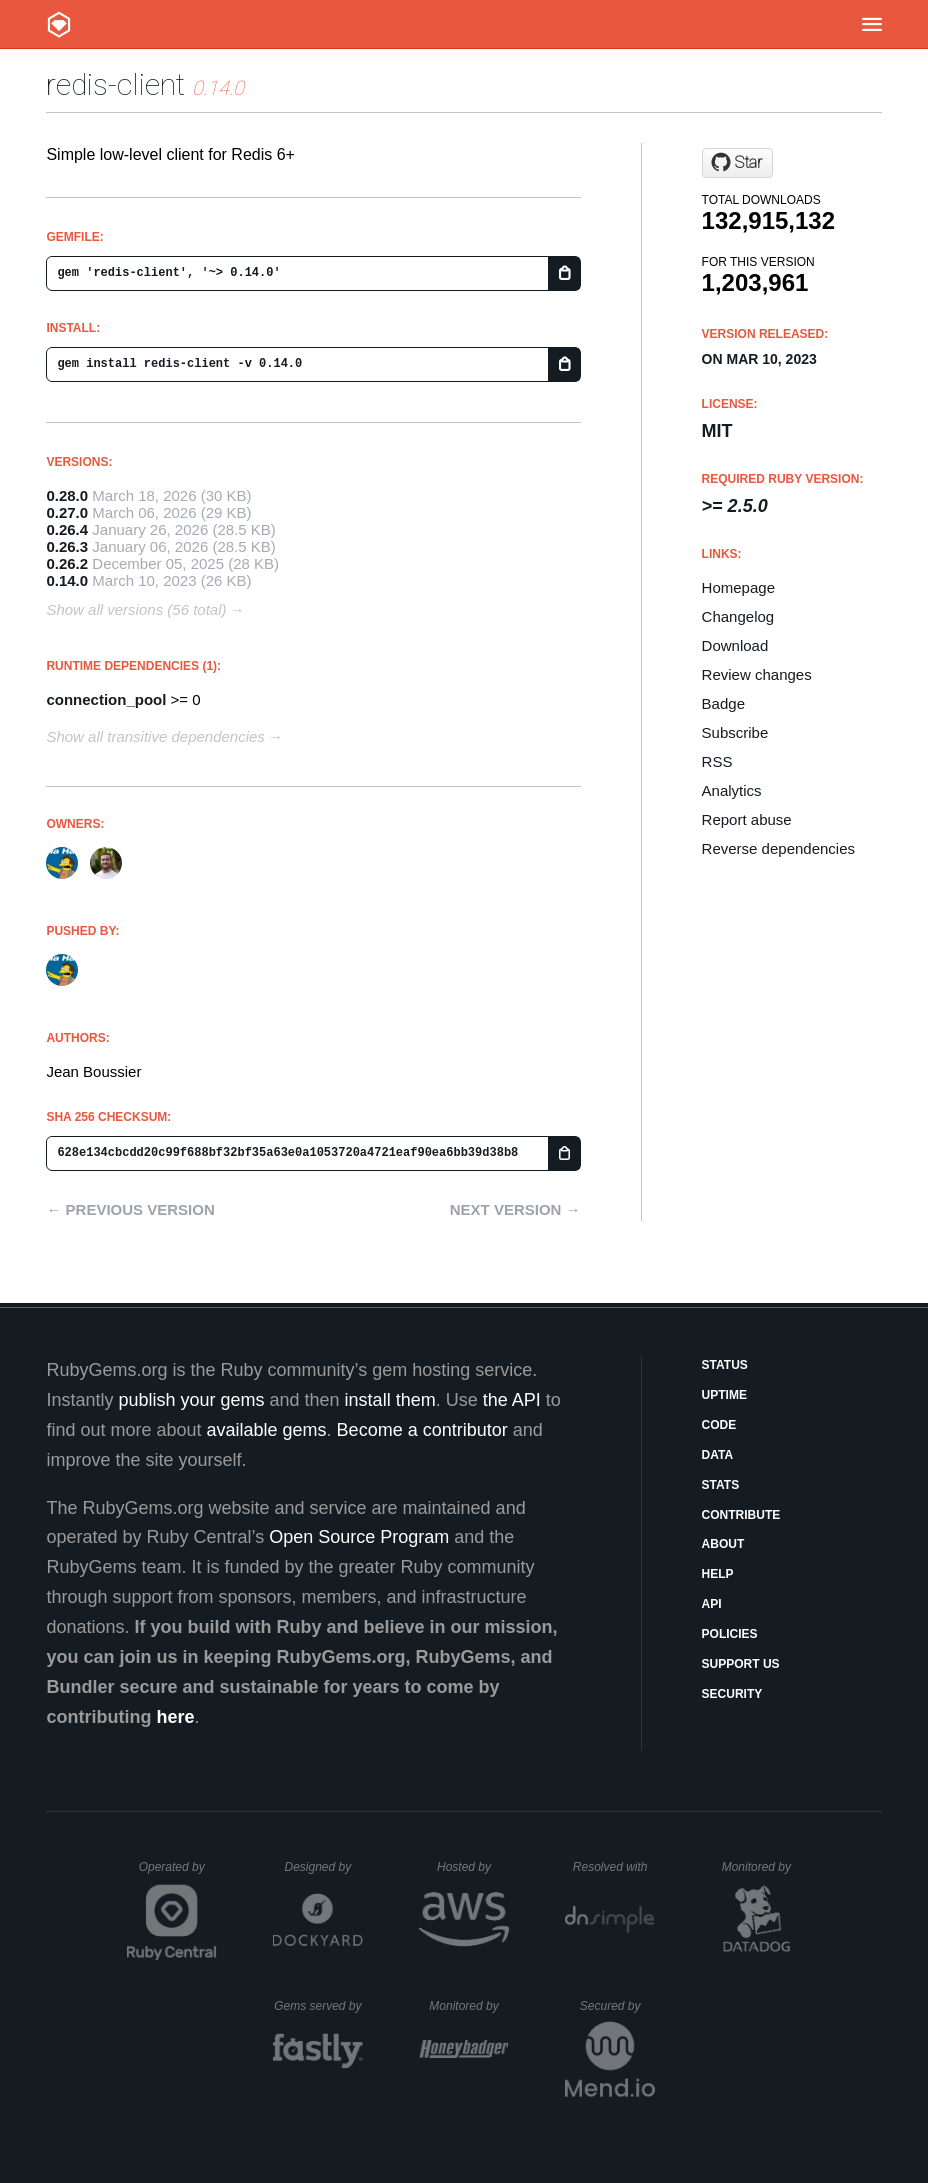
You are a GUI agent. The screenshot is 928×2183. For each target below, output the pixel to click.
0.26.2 (67, 563)
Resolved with (614, 1867)
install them (390, 1400)
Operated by (178, 1874)
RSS (717, 761)
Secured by (617, 2006)
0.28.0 (67, 495)
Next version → (515, 1209)
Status (725, 1365)
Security (732, 1694)
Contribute (741, 1515)
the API (512, 1400)
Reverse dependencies (778, 848)
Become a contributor (422, 1430)
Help (718, 1574)
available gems (267, 1430)
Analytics (732, 790)
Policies (730, 1634)
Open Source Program (359, 1537)
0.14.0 (67, 580)
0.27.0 (67, 512)
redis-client (115, 84)
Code (719, 1425)
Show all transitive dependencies (155, 736)
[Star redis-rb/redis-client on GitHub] (737, 163)
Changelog (738, 616)
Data (718, 1455)
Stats (721, 1485)
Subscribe (735, 732)
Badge (723, 703)
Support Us (741, 1664)
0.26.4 (67, 529)
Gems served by (318, 2006)
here (175, 1717)
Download (735, 645)
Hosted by (473, 1867)
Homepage (738, 587)
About (723, 1544)
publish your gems (191, 1400)
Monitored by (762, 1867)
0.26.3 (67, 546)
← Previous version (130, 1209)
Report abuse (747, 819)
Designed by (323, 1867)
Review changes (757, 674)
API (712, 1604)
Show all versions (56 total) (136, 609)
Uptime (724, 1395)
